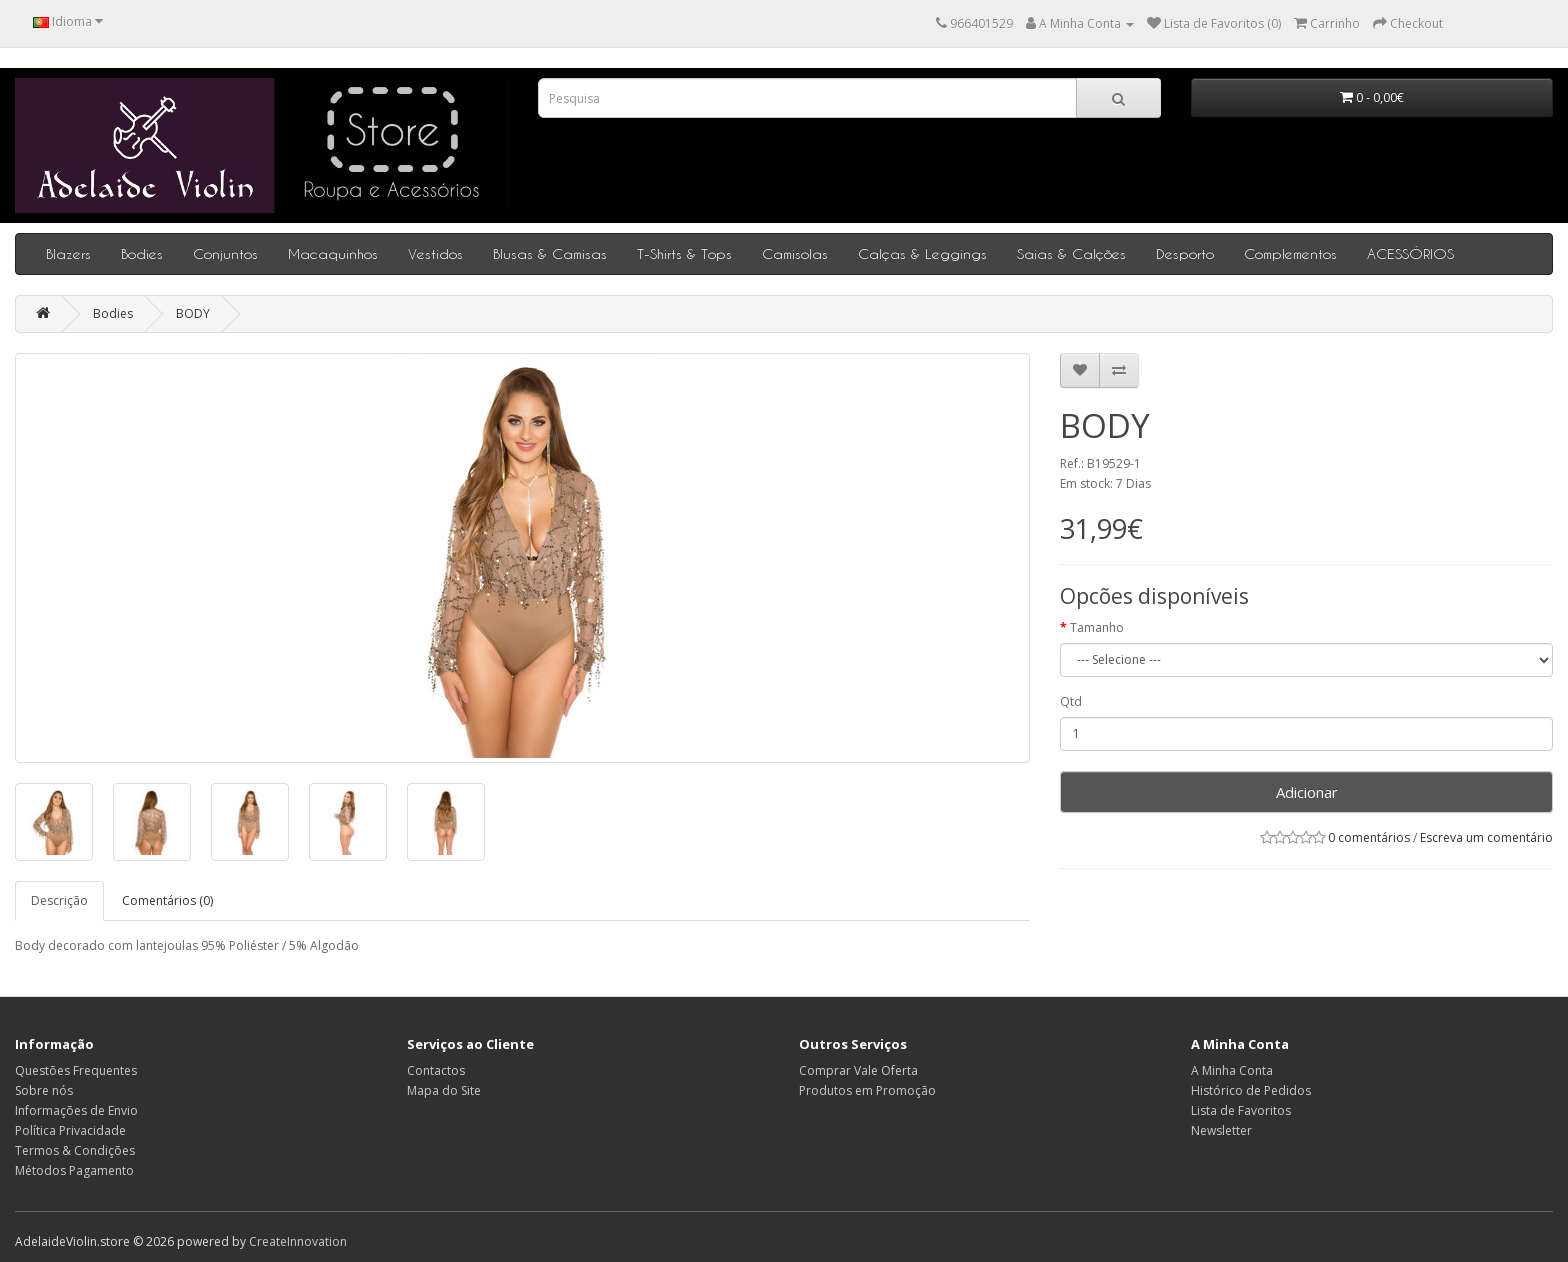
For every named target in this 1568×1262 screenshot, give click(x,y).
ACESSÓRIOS (1410, 253)
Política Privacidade (70, 1130)
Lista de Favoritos (1241, 1110)
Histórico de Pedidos (1251, 1090)
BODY (193, 313)
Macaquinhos (333, 253)
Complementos (1290, 253)
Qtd (1071, 701)
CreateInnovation (298, 1241)
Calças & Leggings (922, 253)
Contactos (436, 1070)
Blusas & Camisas (550, 253)
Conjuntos (225, 253)
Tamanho (1097, 627)
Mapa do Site (444, 1090)
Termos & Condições (75, 1150)
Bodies (142, 253)
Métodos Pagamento (74, 1170)
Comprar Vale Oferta (858, 1070)
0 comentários (1369, 837)
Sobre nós (44, 1090)
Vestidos (435, 253)
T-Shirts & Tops (684, 253)
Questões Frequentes (76, 1070)
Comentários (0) (167, 900)
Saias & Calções (1071, 253)
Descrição (59, 900)
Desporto (1185, 253)
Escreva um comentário (1486, 837)
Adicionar (1307, 792)
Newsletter (1221, 1130)
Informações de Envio (76, 1110)
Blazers (68, 253)
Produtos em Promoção (867, 1090)
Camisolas (795, 253)
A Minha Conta (1232, 1070)
